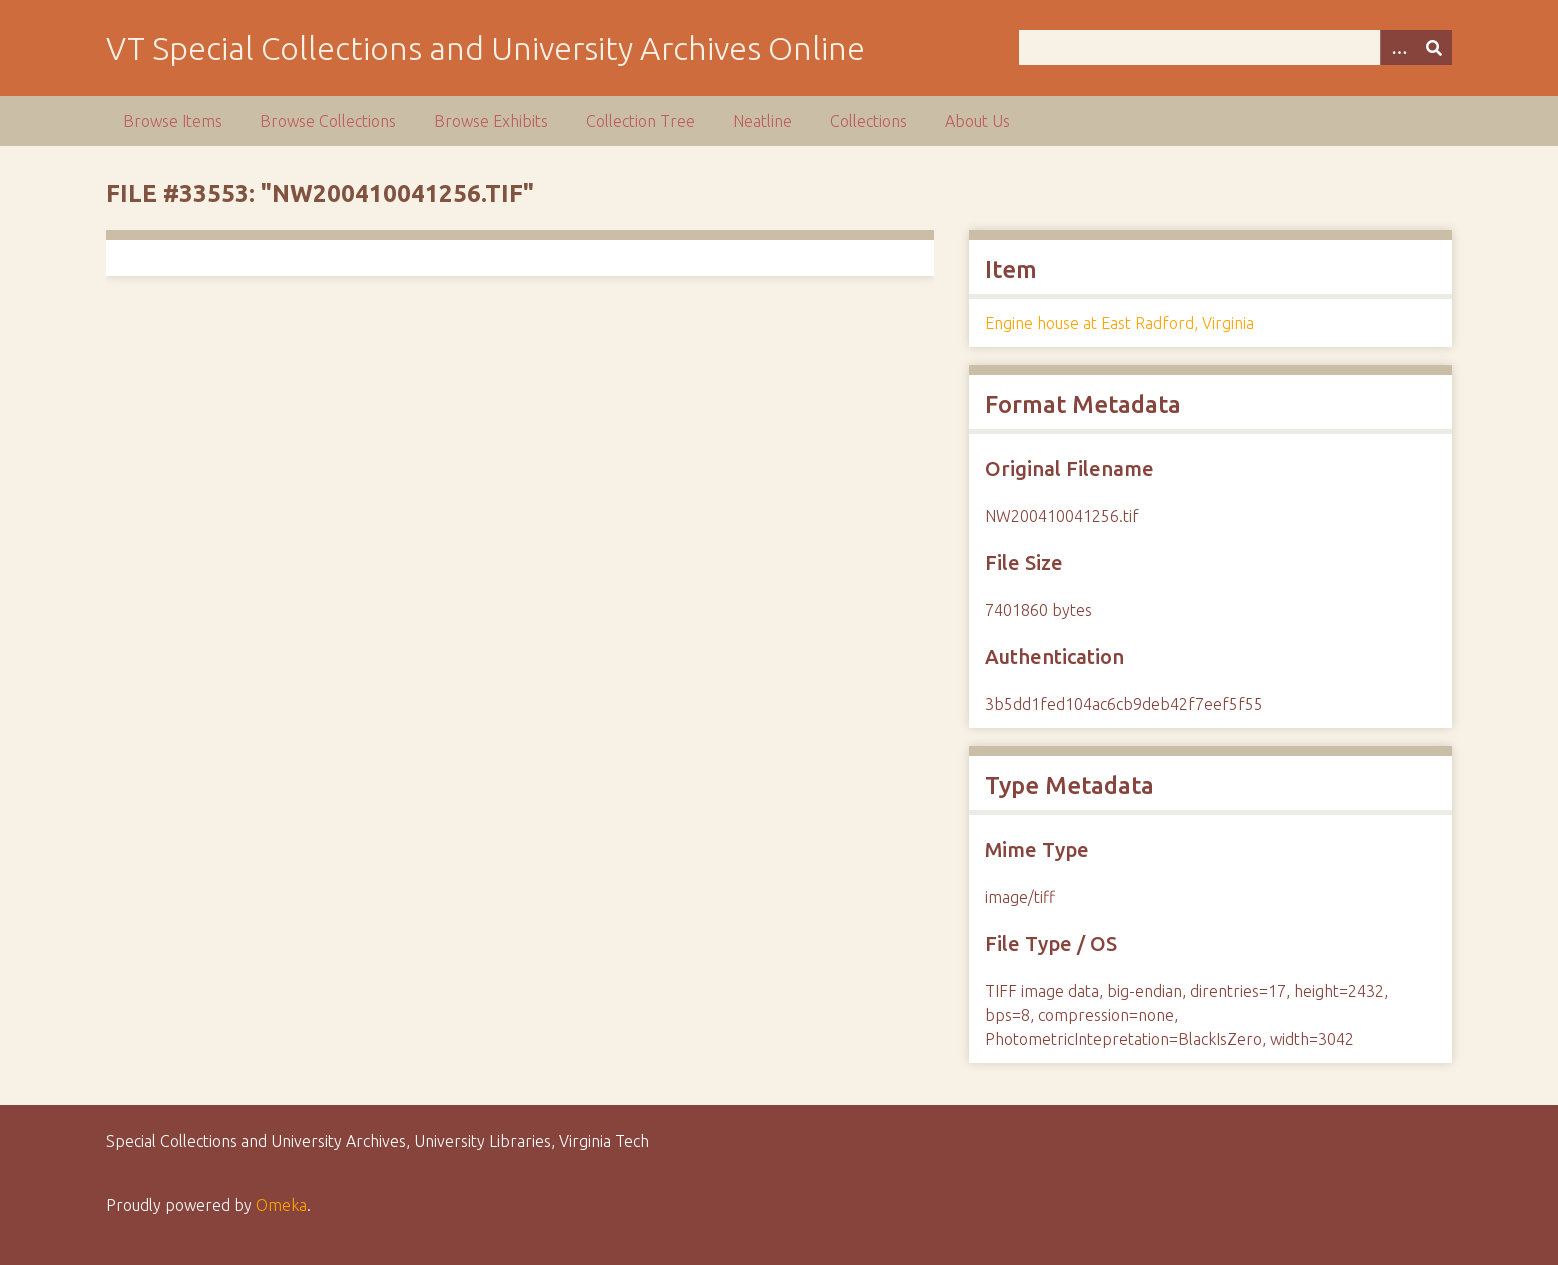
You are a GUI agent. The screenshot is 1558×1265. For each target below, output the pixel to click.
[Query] (1236, 47)
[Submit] (1434, 47)
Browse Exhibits (491, 121)
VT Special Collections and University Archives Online (485, 48)
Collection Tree (640, 121)
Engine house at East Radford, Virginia (1119, 323)
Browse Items (172, 121)
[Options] (1398, 47)
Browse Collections (328, 121)
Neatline (762, 121)
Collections (868, 121)
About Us (977, 121)
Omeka (281, 1205)
